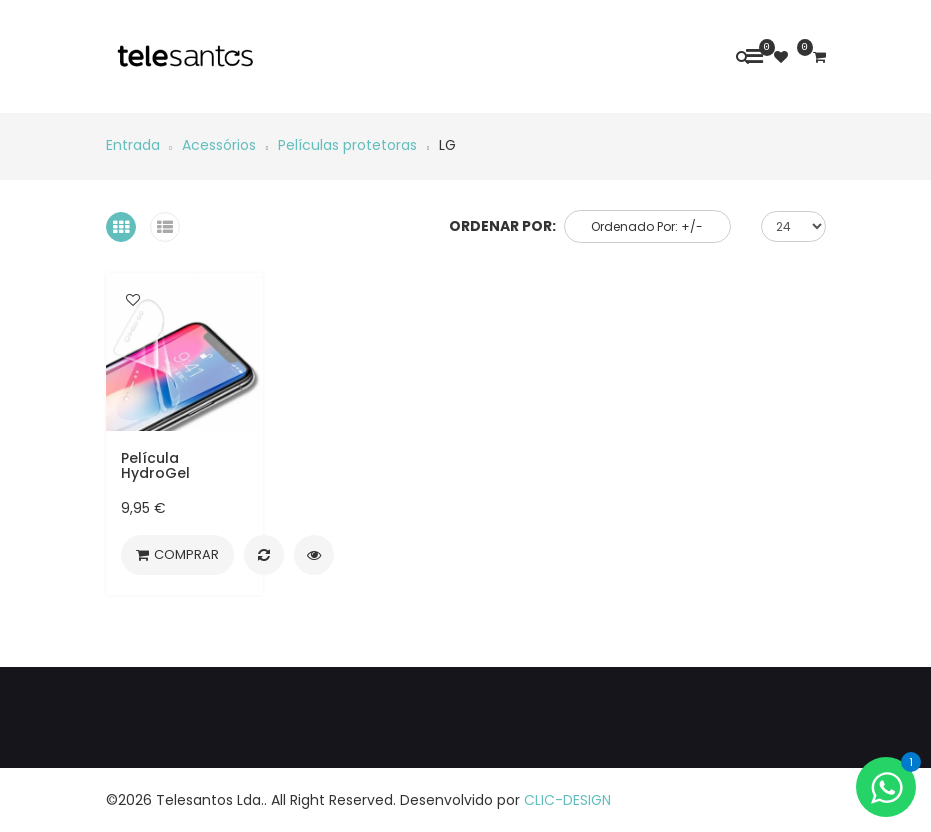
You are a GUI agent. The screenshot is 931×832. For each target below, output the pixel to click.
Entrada (133, 145)
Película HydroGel (155, 465)
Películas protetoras (347, 145)
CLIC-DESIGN (567, 800)
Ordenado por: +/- (647, 226)
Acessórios (219, 145)
